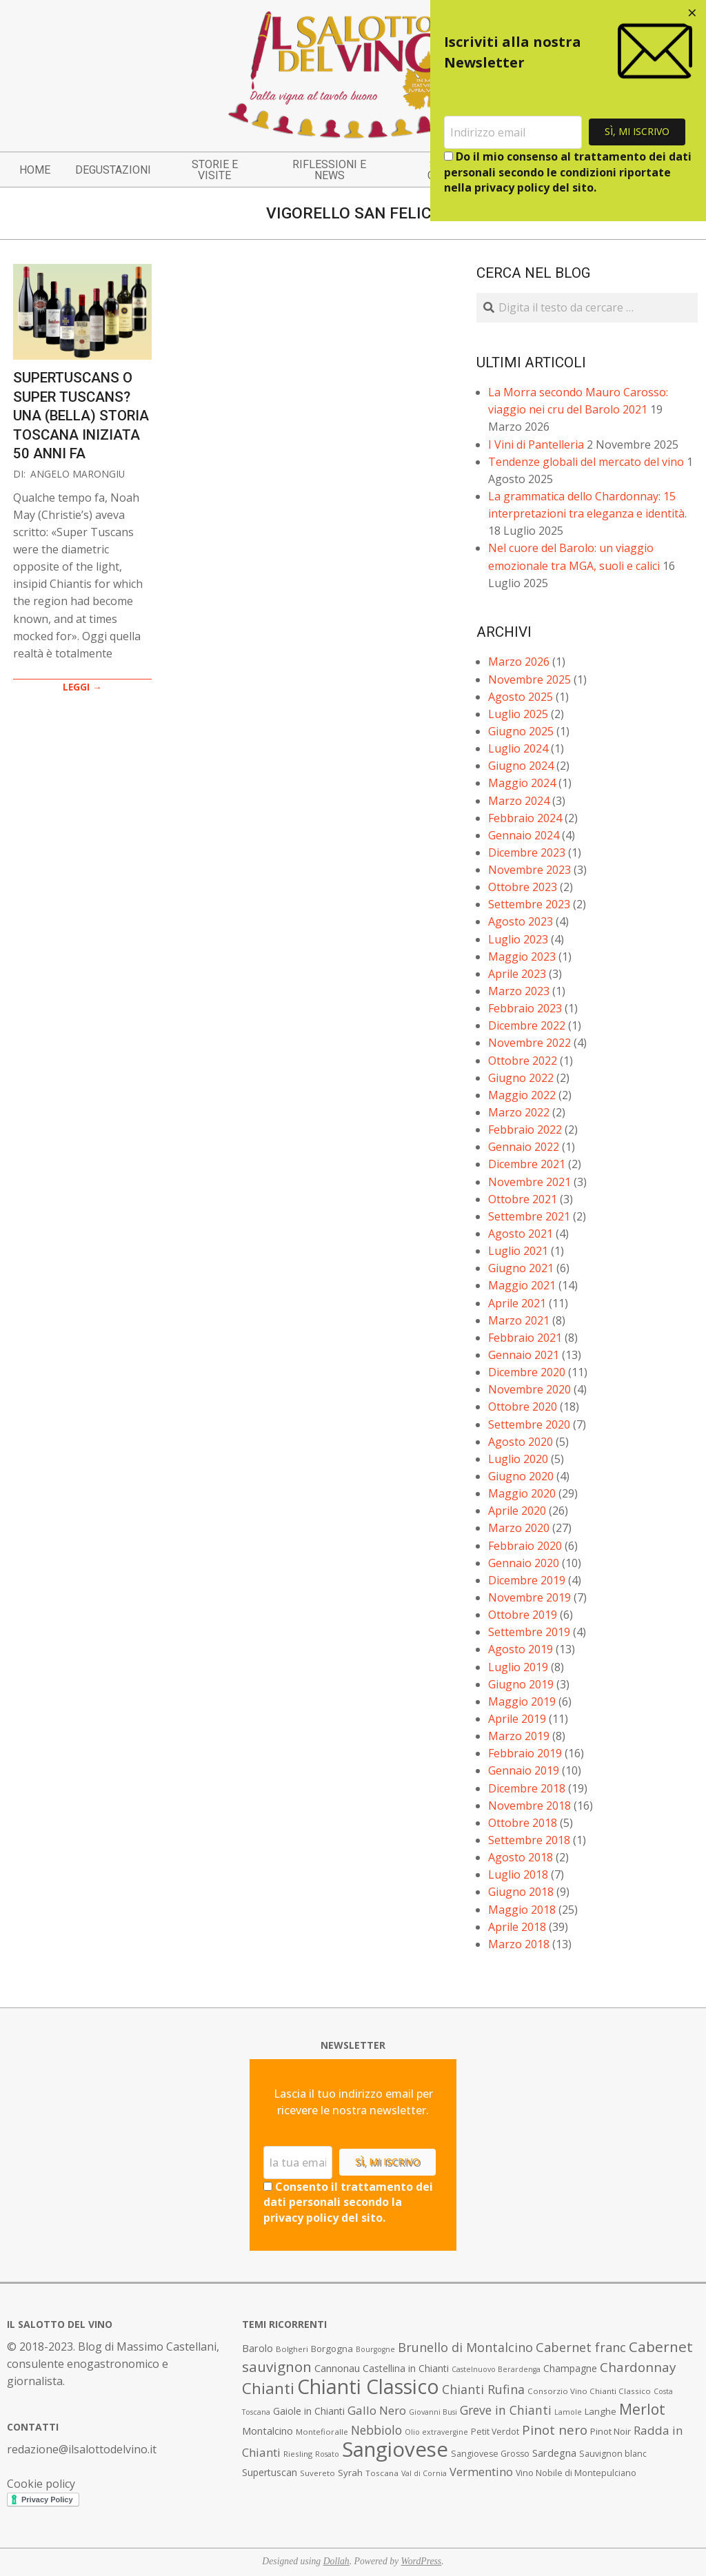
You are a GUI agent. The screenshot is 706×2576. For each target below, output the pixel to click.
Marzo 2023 (518, 991)
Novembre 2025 (529, 679)
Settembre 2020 (529, 1424)
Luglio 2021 (518, 1250)
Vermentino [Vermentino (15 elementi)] (481, 2472)
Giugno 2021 (521, 1268)
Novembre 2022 (529, 1042)
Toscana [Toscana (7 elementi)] (382, 2473)
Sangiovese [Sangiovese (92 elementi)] (395, 2449)
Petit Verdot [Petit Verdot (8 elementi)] (495, 2431)
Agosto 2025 (520, 696)
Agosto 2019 (520, 1649)
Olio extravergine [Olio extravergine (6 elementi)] (436, 2432)
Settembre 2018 (529, 1840)
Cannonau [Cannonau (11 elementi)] (337, 2368)
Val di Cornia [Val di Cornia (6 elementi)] (424, 2473)
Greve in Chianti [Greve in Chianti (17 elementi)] (506, 2410)
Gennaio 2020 (523, 1563)
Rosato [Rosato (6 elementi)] (327, 2454)
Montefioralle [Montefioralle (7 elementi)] (322, 2431)
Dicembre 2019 (526, 1580)
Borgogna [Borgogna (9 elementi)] (332, 2348)
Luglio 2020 (518, 1458)
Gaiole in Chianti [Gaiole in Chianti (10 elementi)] (309, 2410)
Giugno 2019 (521, 1684)
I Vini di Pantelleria (536, 444)
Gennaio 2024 (523, 835)
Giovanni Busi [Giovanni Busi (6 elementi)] (433, 2412)
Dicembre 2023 (526, 852)
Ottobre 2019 (522, 1614)
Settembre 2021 (529, 1216)
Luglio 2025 (518, 714)
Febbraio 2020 (525, 1545)
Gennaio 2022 (523, 1146)
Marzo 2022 (518, 1112)
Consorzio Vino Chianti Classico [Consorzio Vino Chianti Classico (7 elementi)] (589, 2391)
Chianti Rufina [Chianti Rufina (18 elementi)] (483, 2389)
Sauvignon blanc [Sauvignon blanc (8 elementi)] (613, 2454)
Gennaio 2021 (523, 1354)
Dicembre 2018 (526, 1788)
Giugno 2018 (521, 1891)
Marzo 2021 (518, 1320)
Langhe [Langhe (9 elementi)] (600, 2411)
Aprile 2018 (517, 1926)
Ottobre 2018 (522, 1822)
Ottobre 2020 (522, 1406)
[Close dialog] (692, 13)
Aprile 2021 (517, 1303)
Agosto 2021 (520, 1233)
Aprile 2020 (517, 1510)
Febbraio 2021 (525, 1337)
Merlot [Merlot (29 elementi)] (642, 2409)
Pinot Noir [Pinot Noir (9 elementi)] (610, 2431)
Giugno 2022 (521, 1077)
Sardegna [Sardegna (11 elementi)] (554, 2453)
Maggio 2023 (522, 956)
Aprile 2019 (517, 1718)
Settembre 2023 (529, 904)
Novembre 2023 (529, 869)
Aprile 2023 (517, 973)
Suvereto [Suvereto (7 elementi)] (317, 2473)
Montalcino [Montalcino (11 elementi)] (267, 2430)
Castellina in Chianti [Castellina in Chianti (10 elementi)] (406, 2368)
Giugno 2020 (521, 1476)
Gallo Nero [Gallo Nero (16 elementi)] (376, 2410)
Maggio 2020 (522, 1493)
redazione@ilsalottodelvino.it (82, 2449)
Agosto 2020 (520, 1441)
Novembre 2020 (529, 1389)
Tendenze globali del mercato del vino (586, 461)
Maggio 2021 (522, 1285)
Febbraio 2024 (525, 818)
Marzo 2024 (518, 800)
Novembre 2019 (529, 1597)
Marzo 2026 (518, 661)
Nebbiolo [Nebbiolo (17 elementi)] (376, 2430)
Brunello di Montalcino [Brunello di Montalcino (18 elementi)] (465, 2347)
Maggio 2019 (522, 1701)
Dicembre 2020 (526, 1372)
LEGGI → (82, 686)
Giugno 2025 (521, 731)
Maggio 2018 (522, 1909)
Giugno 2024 (521, 765)
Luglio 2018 (518, 1874)
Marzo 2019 (518, 1736)
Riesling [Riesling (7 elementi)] (297, 2454)
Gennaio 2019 (523, 1770)
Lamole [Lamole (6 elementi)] (568, 2412)
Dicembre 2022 (526, 1025)
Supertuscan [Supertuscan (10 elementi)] (269, 2472)
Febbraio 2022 (525, 1129)
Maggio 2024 (522, 782)
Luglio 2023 (518, 939)
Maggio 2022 (522, 1095)
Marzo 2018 (518, 1944)
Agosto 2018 (520, 1857)
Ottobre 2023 (522, 887)
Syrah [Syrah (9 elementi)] (350, 2472)
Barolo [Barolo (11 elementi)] (257, 2348)
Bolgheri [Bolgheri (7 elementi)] (292, 2349)
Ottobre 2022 (522, 1060)
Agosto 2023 (520, 921)
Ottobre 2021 (522, 1199)
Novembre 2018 (529, 1805)
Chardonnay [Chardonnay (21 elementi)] (638, 2367)
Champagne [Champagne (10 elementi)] (570, 2368)
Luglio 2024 (518, 748)
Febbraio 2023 (525, 1008)
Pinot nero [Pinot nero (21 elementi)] (554, 2430)
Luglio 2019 (518, 1667)
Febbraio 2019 (525, 1753)
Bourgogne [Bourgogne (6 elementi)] (375, 2349)
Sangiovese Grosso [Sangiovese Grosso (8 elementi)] (490, 2454)
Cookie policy (41, 2483)
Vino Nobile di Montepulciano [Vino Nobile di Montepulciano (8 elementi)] (576, 2473)
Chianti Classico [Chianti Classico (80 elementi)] (368, 2386)
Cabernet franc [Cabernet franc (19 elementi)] (581, 2347)
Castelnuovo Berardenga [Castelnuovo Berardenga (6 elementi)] (496, 2369)
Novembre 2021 (529, 1181)
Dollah (336, 2561)
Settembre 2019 (529, 1631)
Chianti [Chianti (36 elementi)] (268, 2388)
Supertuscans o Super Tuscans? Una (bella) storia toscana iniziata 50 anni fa (81, 415)
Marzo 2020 (518, 1527)
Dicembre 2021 (526, 1164)
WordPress (421, 2561)
